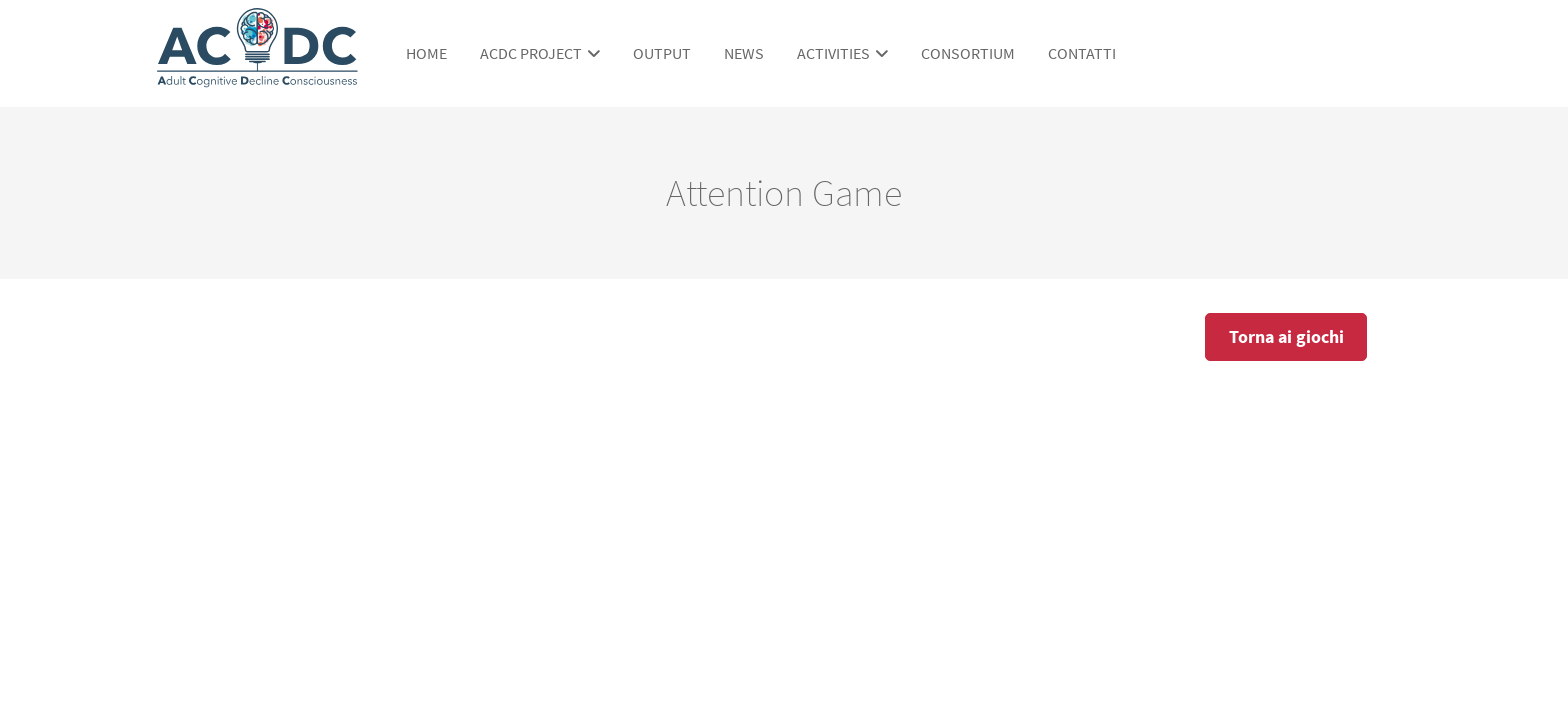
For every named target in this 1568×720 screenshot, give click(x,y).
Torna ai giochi (1286, 336)
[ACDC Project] (257, 78)
